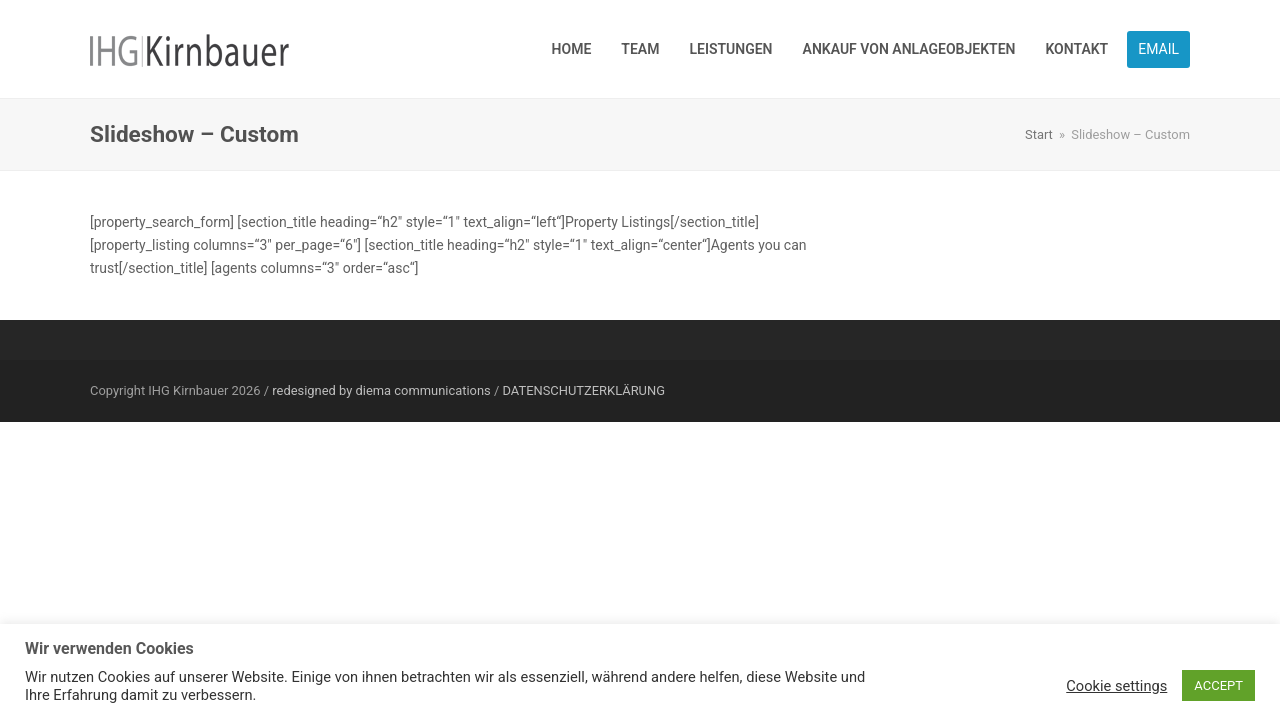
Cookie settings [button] (1116, 686)
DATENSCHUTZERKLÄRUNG (584, 390)
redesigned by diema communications (381, 390)
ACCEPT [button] (1218, 685)
